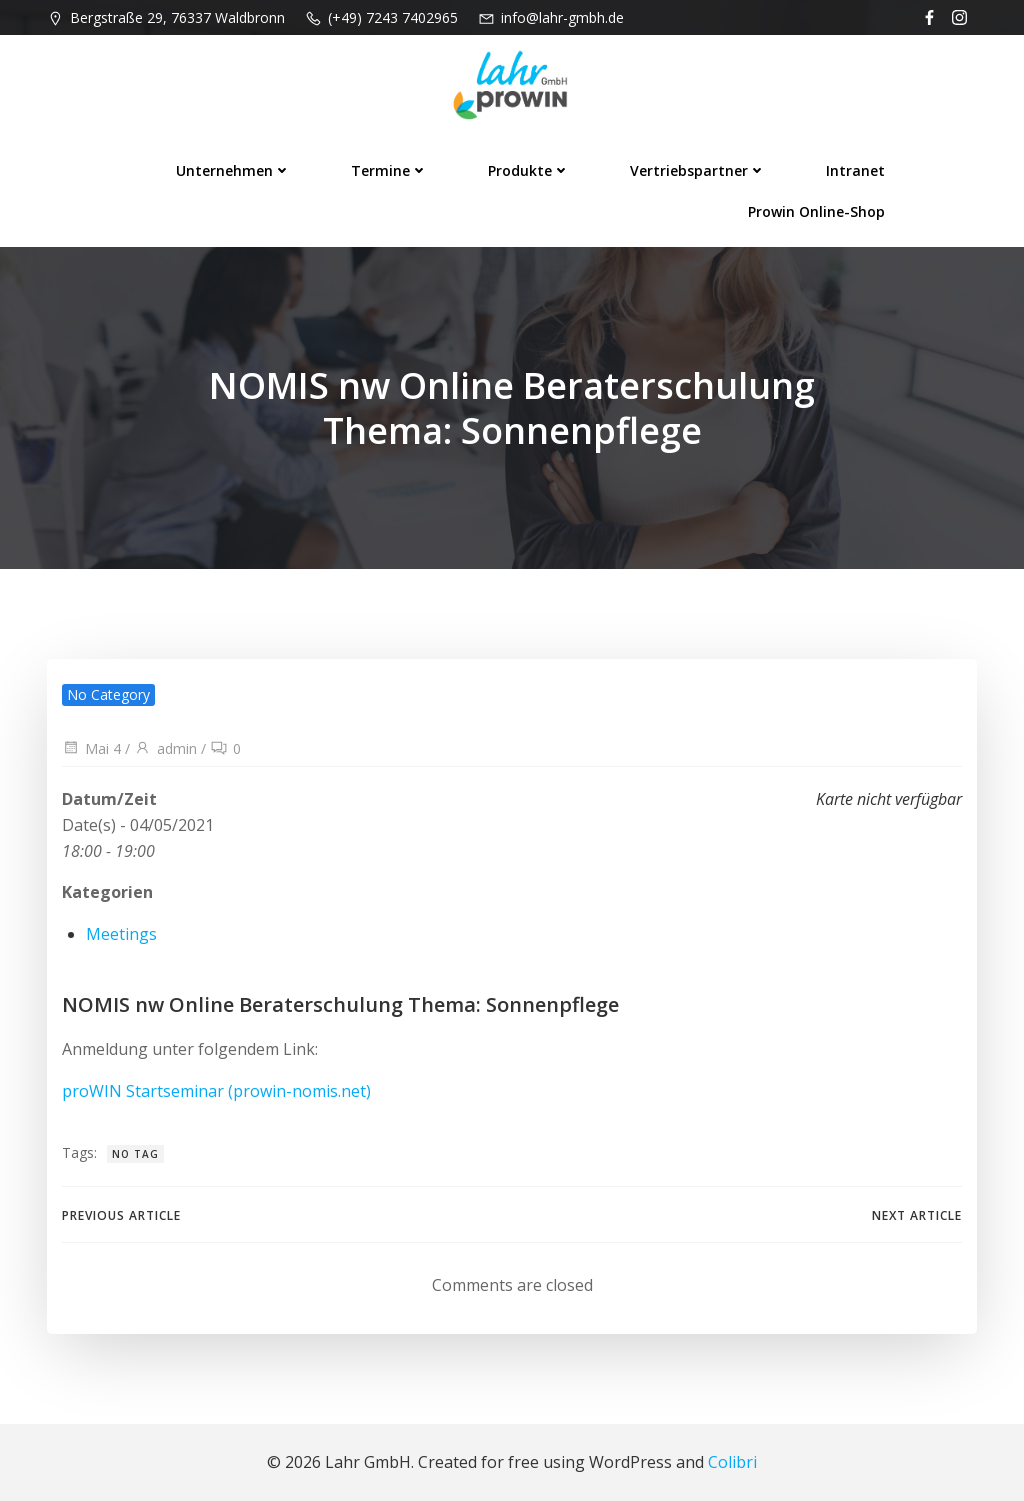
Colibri (732, 1462)
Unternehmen (233, 170)
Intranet (855, 170)
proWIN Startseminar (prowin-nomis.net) (216, 1091)
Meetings (121, 934)
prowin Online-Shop (816, 211)
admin (165, 748)
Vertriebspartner (698, 170)
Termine (389, 170)
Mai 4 (91, 748)
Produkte (529, 170)
